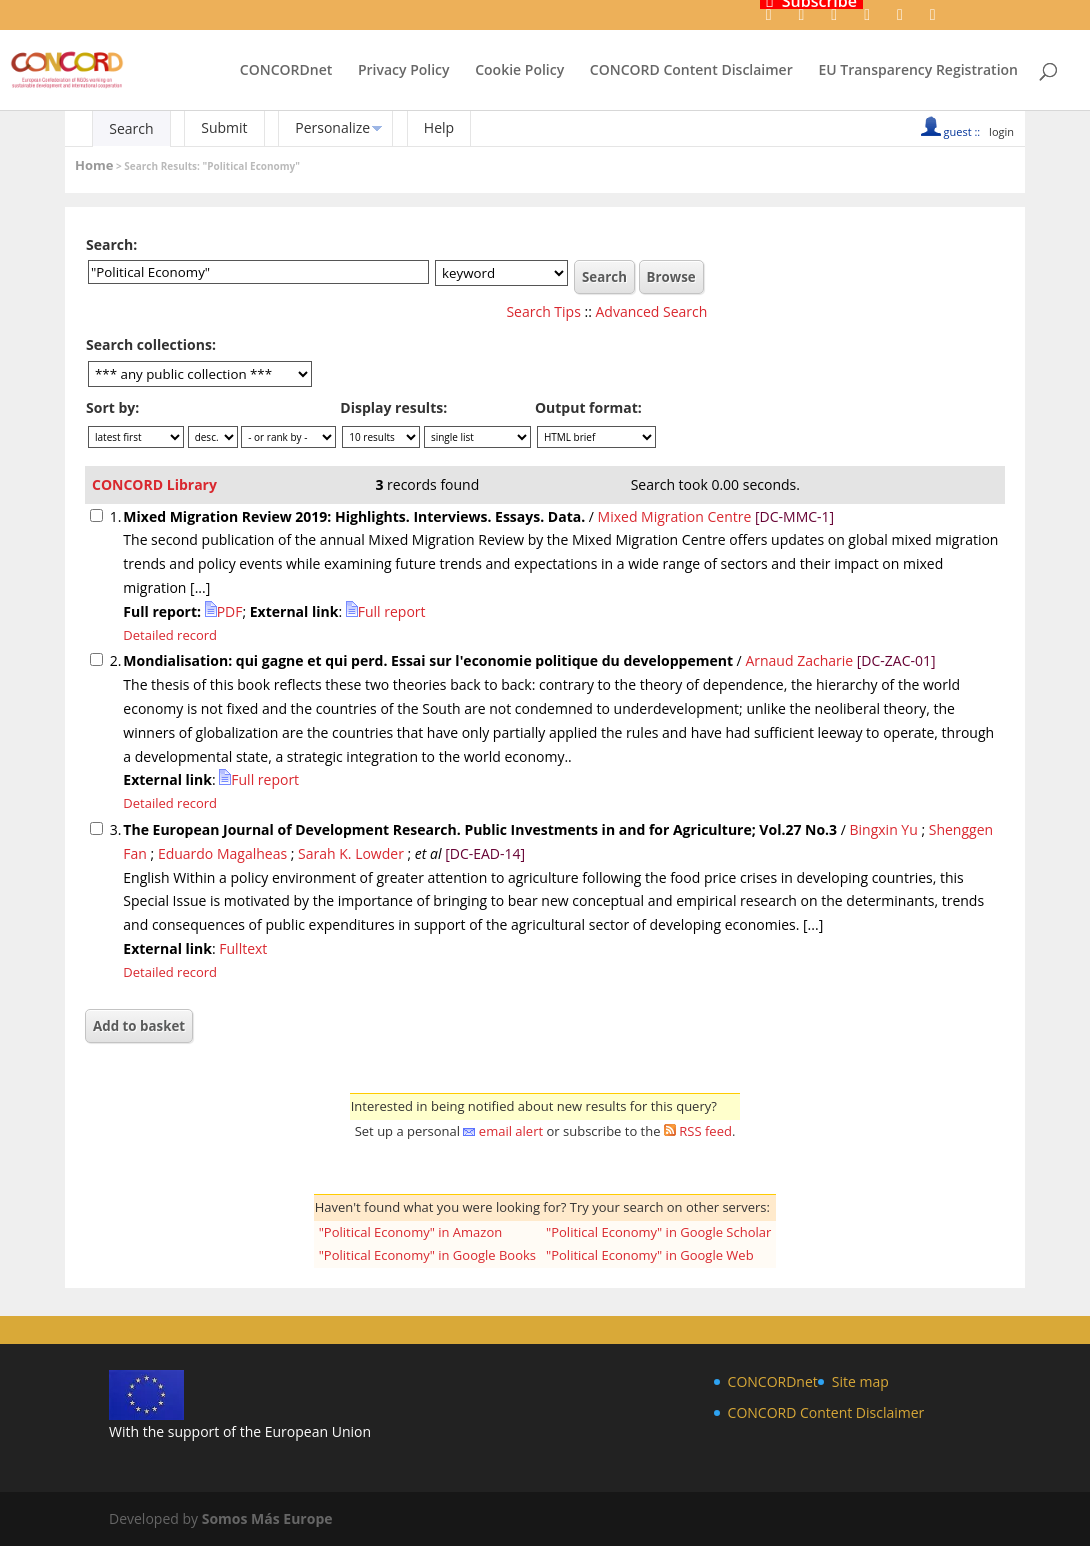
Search (131, 128)
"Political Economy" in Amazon (411, 1232)
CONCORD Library (154, 484)
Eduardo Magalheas (222, 853)
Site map (860, 1381)
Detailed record (170, 635)
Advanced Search (652, 311)
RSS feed (705, 1131)
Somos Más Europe (267, 1518)
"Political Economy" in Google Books (427, 1255)
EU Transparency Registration (918, 71)
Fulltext (243, 948)
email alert (511, 1131)
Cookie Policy (519, 71)
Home (94, 165)
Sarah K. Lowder (351, 853)
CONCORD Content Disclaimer (691, 71)
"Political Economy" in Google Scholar (658, 1232)
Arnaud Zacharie (800, 660)
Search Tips (543, 311)
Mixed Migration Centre (675, 516)
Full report (386, 611)
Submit (224, 127)
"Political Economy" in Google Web (650, 1255)
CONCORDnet (286, 71)
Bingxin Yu (884, 829)
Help (439, 127)
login (1001, 131)
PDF (224, 611)
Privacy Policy (404, 71)
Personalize (332, 127)
